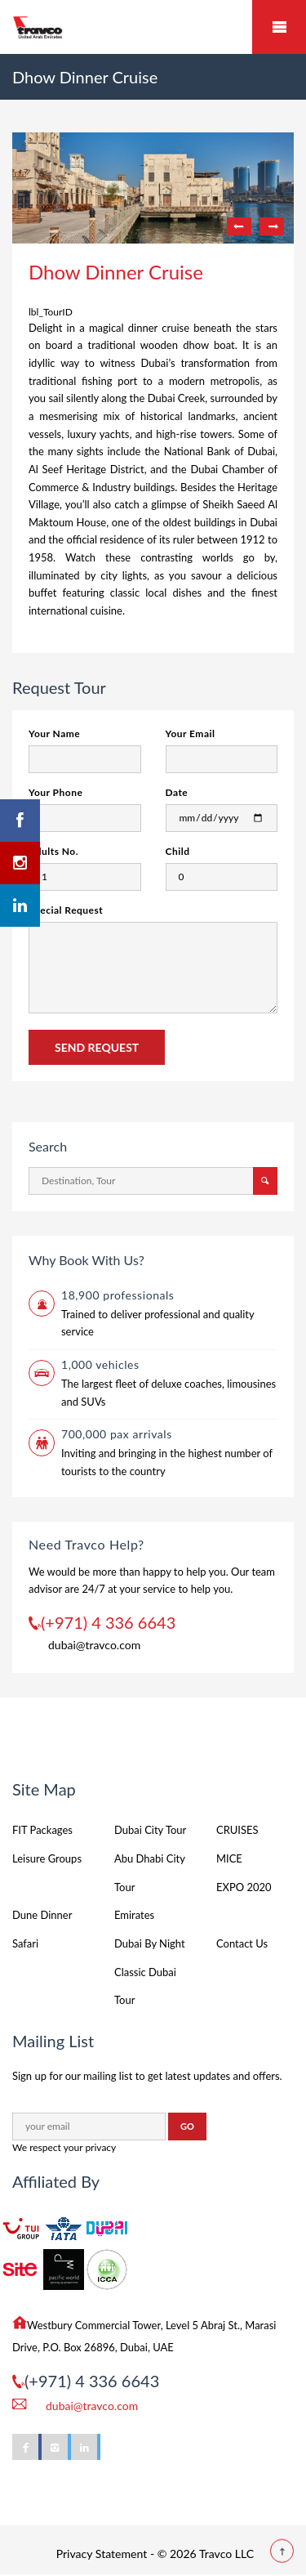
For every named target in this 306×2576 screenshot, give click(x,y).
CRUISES (237, 1829)
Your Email (190, 733)
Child (178, 851)
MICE (229, 1858)
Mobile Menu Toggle (279, 27)
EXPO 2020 (244, 1887)
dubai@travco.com (94, 1645)
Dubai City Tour (150, 1829)
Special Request (66, 910)
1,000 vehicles (100, 1364)
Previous (239, 226)
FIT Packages (42, 1829)
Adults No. (53, 851)
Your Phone (55, 792)
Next (271, 226)
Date (177, 792)
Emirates (134, 1914)
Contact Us (242, 1943)
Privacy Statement (102, 2553)
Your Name (54, 733)
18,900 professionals (117, 1295)
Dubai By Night (149, 1943)
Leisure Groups (47, 1858)
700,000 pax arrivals (116, 1434)
